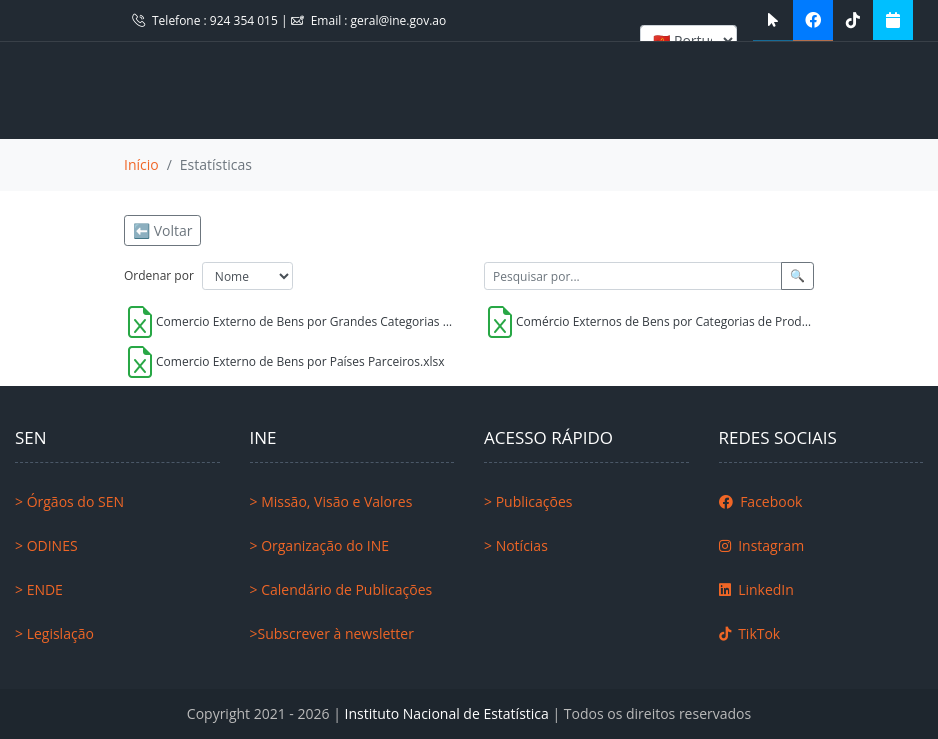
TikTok (750, 633)
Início (141, 164)
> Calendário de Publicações (341, 589)
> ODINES (46, 545)
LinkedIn (756, 589)
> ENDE (39, 589)
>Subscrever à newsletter (332, 633)
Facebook (761, 501)
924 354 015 (245, 20)
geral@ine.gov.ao (399, 20)
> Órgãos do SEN (69, 501)
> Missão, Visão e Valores (331, 501)
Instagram (762, 545)
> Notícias (516, 545)
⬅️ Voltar (162, 230)
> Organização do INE (320, 545)
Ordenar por (159, 275)
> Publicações (528, 501)
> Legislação (54, 633)
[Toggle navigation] (59, 90)
